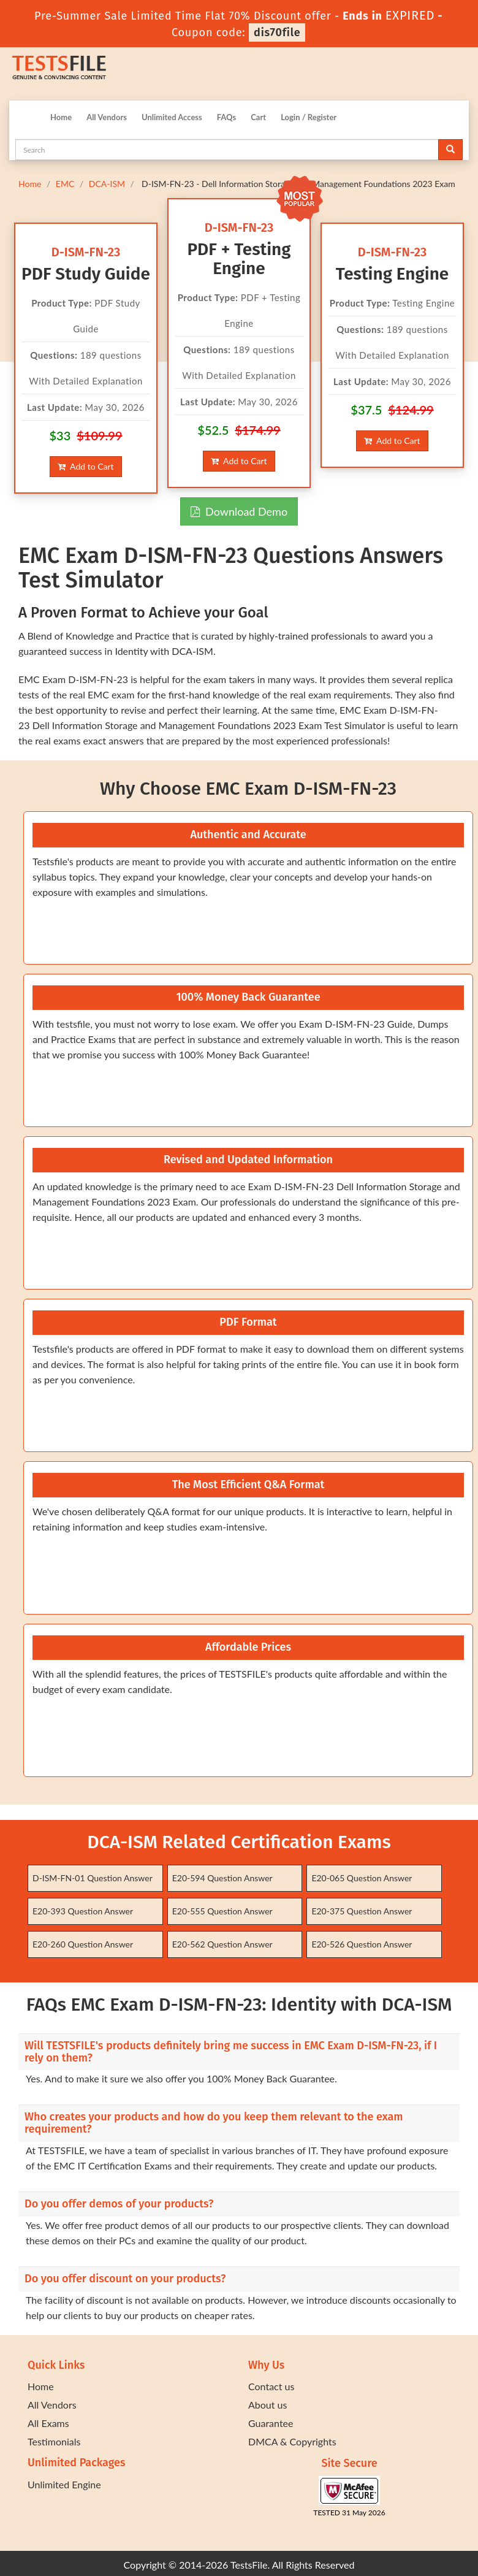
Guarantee (270, 2423)
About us (267, 2404)
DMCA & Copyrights (292, 2441)
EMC (65, 183)
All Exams (48, 2423)
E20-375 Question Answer (361, 1911)
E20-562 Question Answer (222, 1944)
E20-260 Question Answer (82, 1944)
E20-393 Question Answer (82, 1911)
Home (61, 117)
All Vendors (106, 117)
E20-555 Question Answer (222, 1911)
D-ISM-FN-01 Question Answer (92, 1878)
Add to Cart (85, 466)
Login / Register (308, 117)
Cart (258, 117)
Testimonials (54, 2441)
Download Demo (239, 511)
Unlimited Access (172, 117)
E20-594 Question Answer (222, 1878)
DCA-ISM (107, 183)
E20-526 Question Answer (361, 1944)
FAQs (226, 117)
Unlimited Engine (64, 2484)
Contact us (271, 2386)
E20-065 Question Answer (361, 1878)
